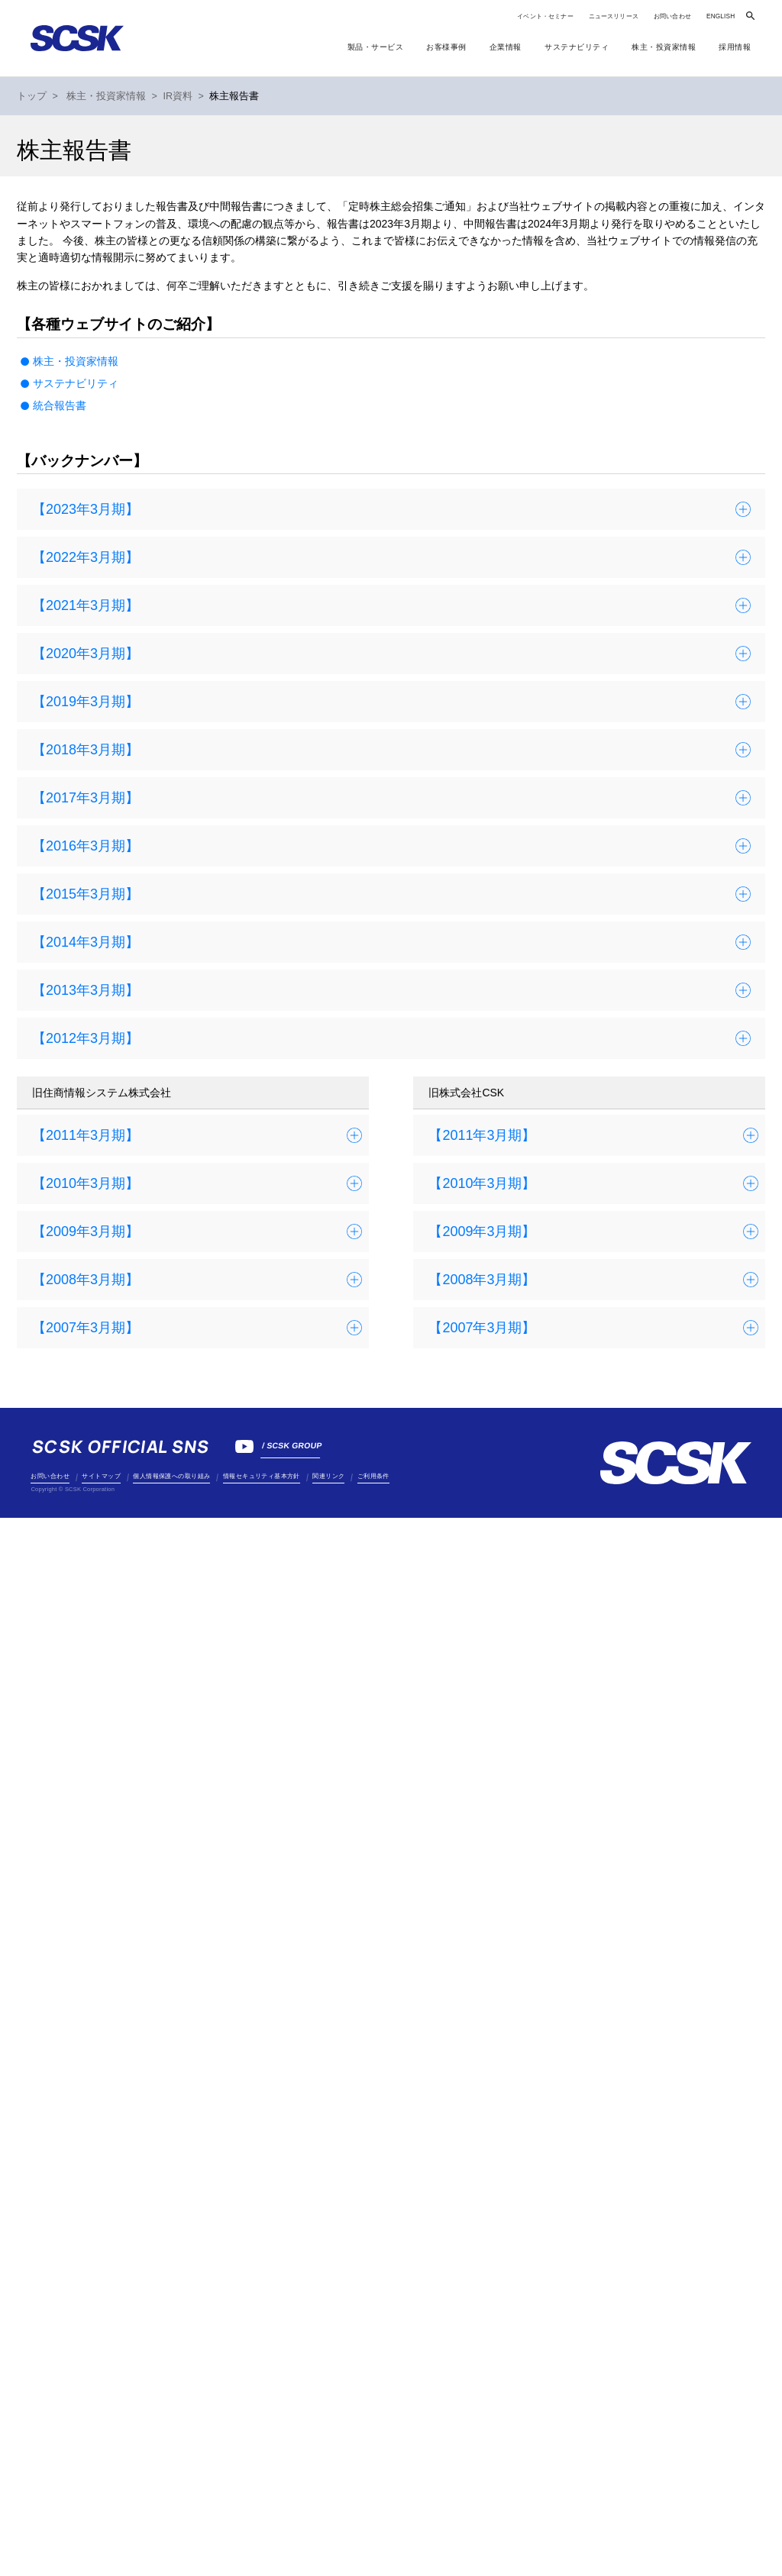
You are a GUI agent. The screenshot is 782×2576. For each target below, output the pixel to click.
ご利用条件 (373, 1476)
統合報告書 (59, 405)
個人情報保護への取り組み (171, 1476)
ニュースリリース (613, 16)
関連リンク (328, 1476)
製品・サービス (375, 47)
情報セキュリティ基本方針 (261, 1476)
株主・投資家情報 (75, 361)
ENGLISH (720, 16)
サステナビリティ (75, 383)
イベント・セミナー (545, 16)
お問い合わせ (672, 16)
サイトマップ (101, 1476)
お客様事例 (446, 47)
